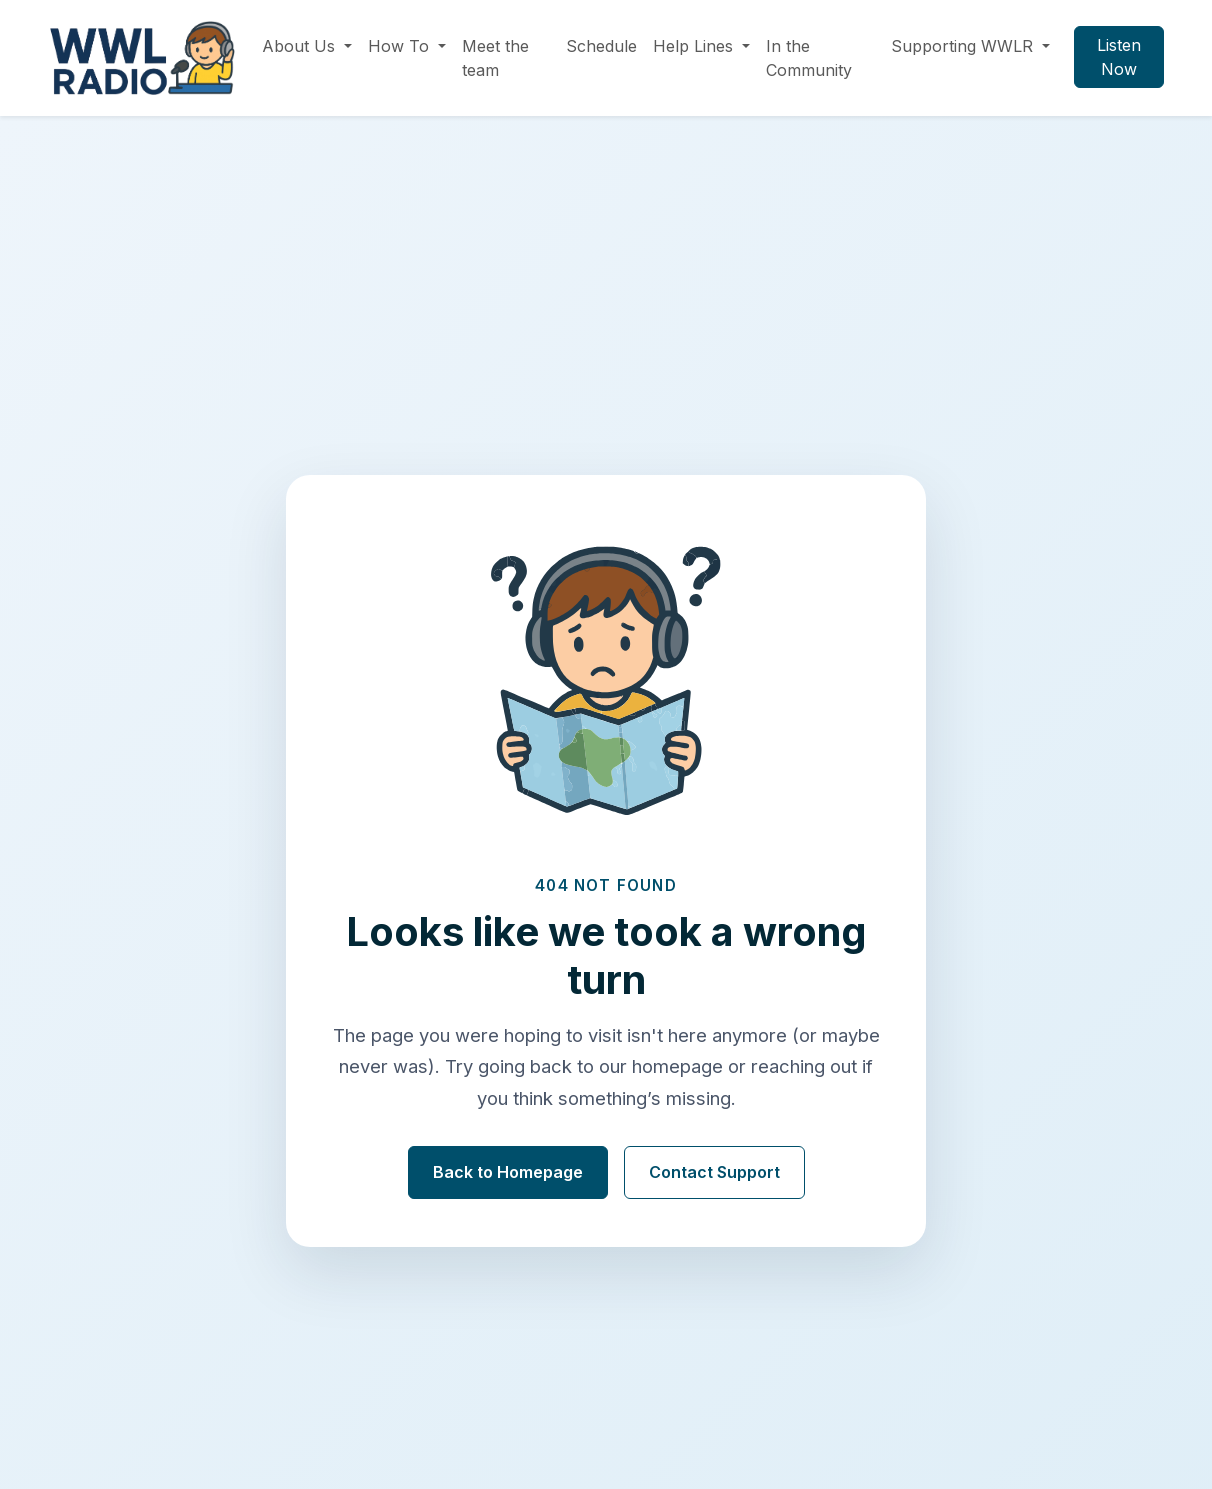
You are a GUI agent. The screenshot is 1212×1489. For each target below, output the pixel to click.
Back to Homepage (508, 1172)
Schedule (601, 46)
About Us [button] (301, 46)
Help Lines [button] (695, 46)
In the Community (809, 58)
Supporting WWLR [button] (964, 46)
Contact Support (714, 1172)
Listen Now (1119, 57)
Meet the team (495, 58)
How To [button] (401, 46)
